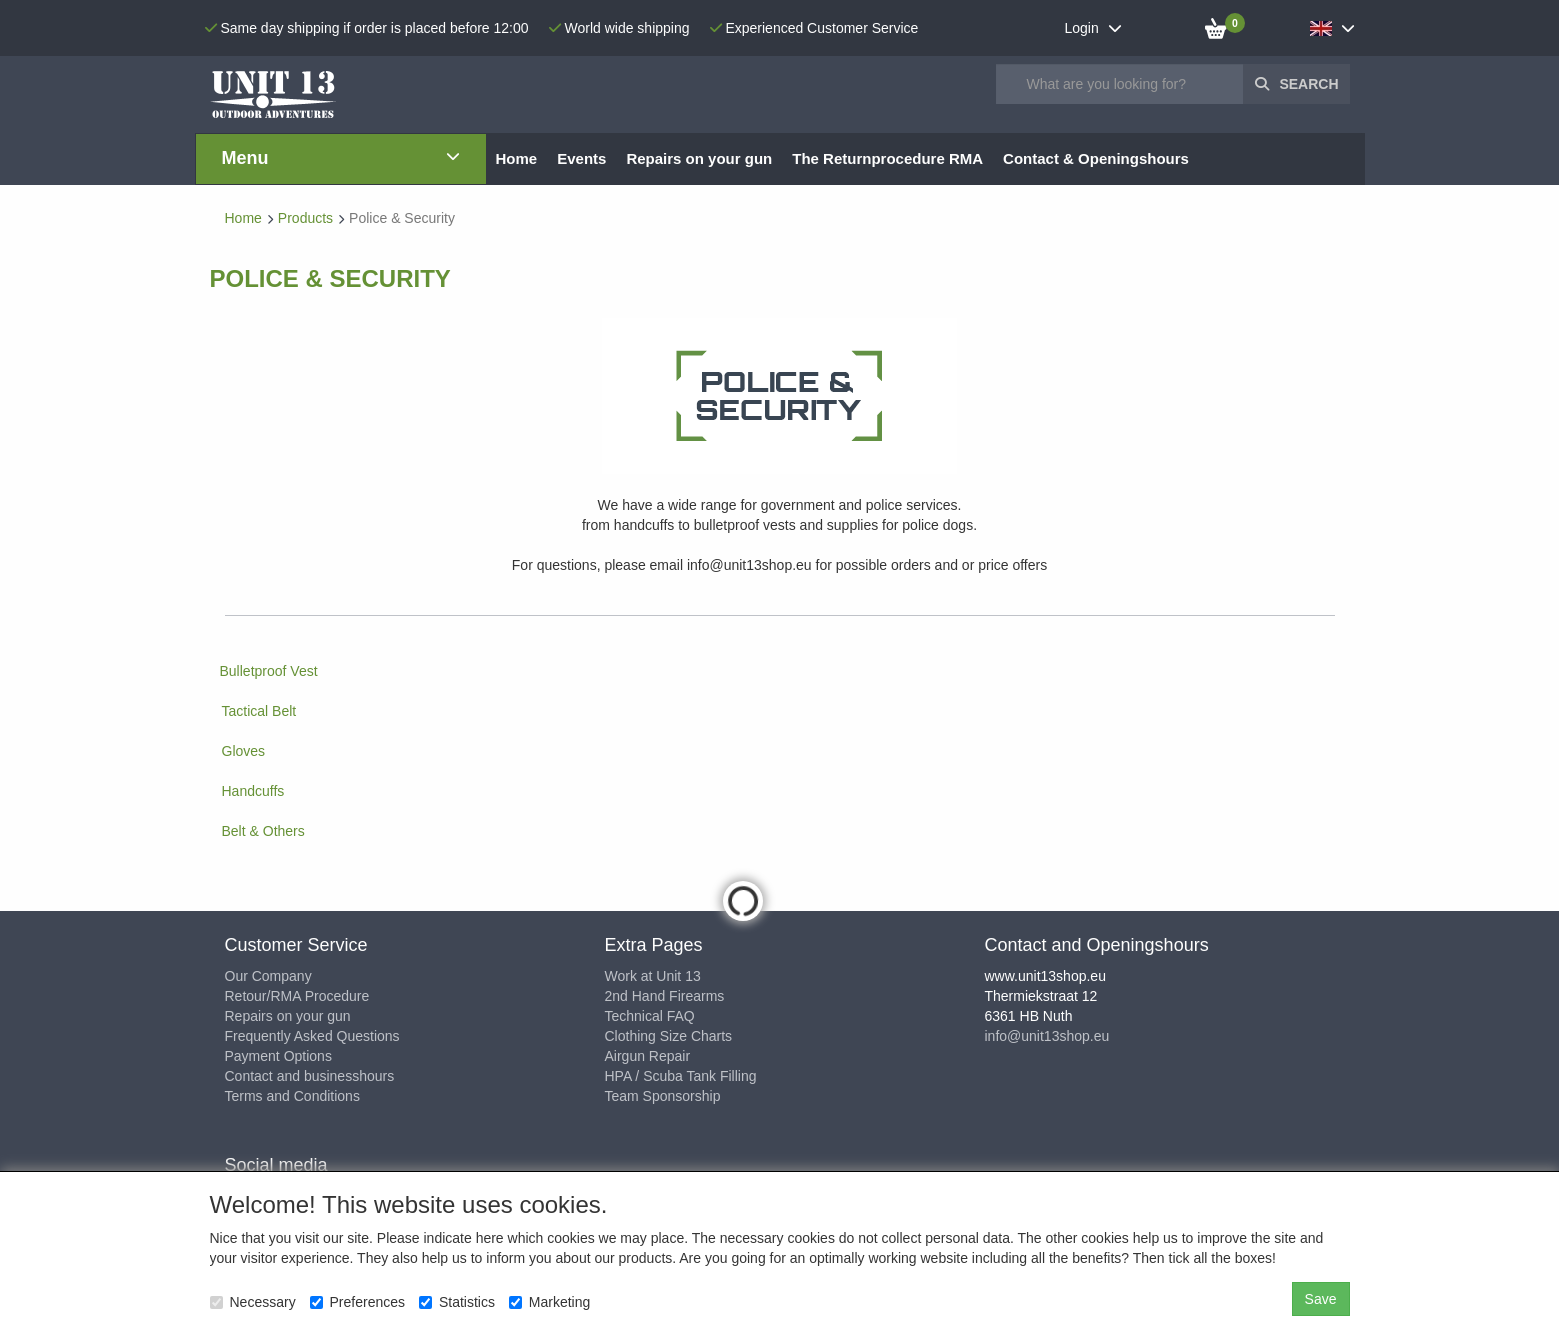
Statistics (457, 1302)
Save (1321, 1299)
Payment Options (278, 1056)
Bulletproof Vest (269, 671)
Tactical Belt (259, 711)
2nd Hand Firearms (665, 996)
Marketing (549, 1302)
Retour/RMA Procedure (297, 996)
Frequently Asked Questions (312, 1036)
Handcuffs (253, 791)
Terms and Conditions (292, 1096)
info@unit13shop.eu (1047, 1036)
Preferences (357, 1302)
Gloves (244, 751)
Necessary (253, 1302)
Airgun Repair (648, 1056)
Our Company (268, 976)
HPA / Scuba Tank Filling (681, 1076)
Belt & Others (263, 831)
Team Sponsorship (663, 1096)
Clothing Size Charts (669, 1036)
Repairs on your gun (288, 1016)
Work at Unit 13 (653, 976)
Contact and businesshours (310, 1076)
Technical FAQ (650, 1016)
